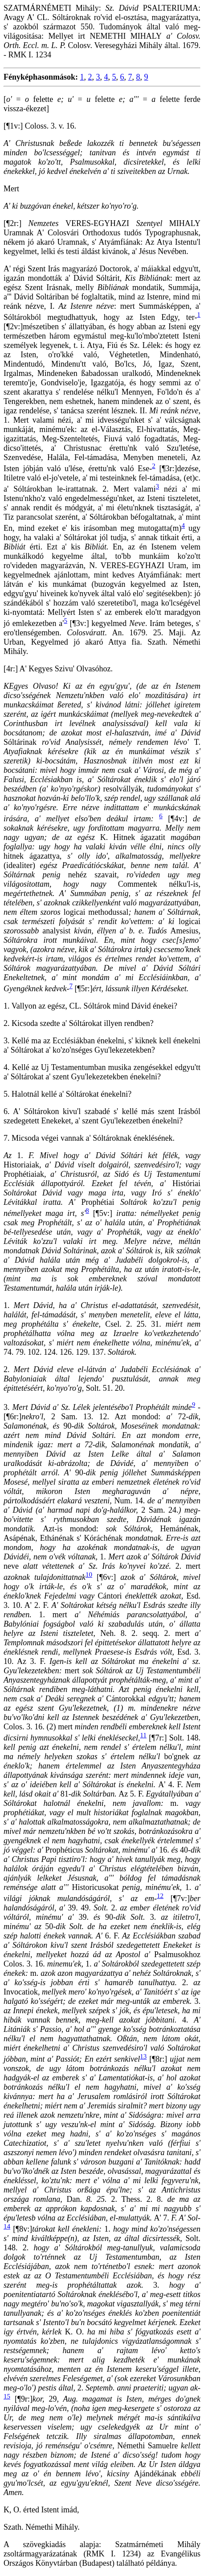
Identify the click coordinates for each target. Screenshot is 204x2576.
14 (7, 2226)
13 (143, 2056)
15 (7, 2396)
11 (143, 1735)
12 (160, 1895)
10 (89, 1574)
